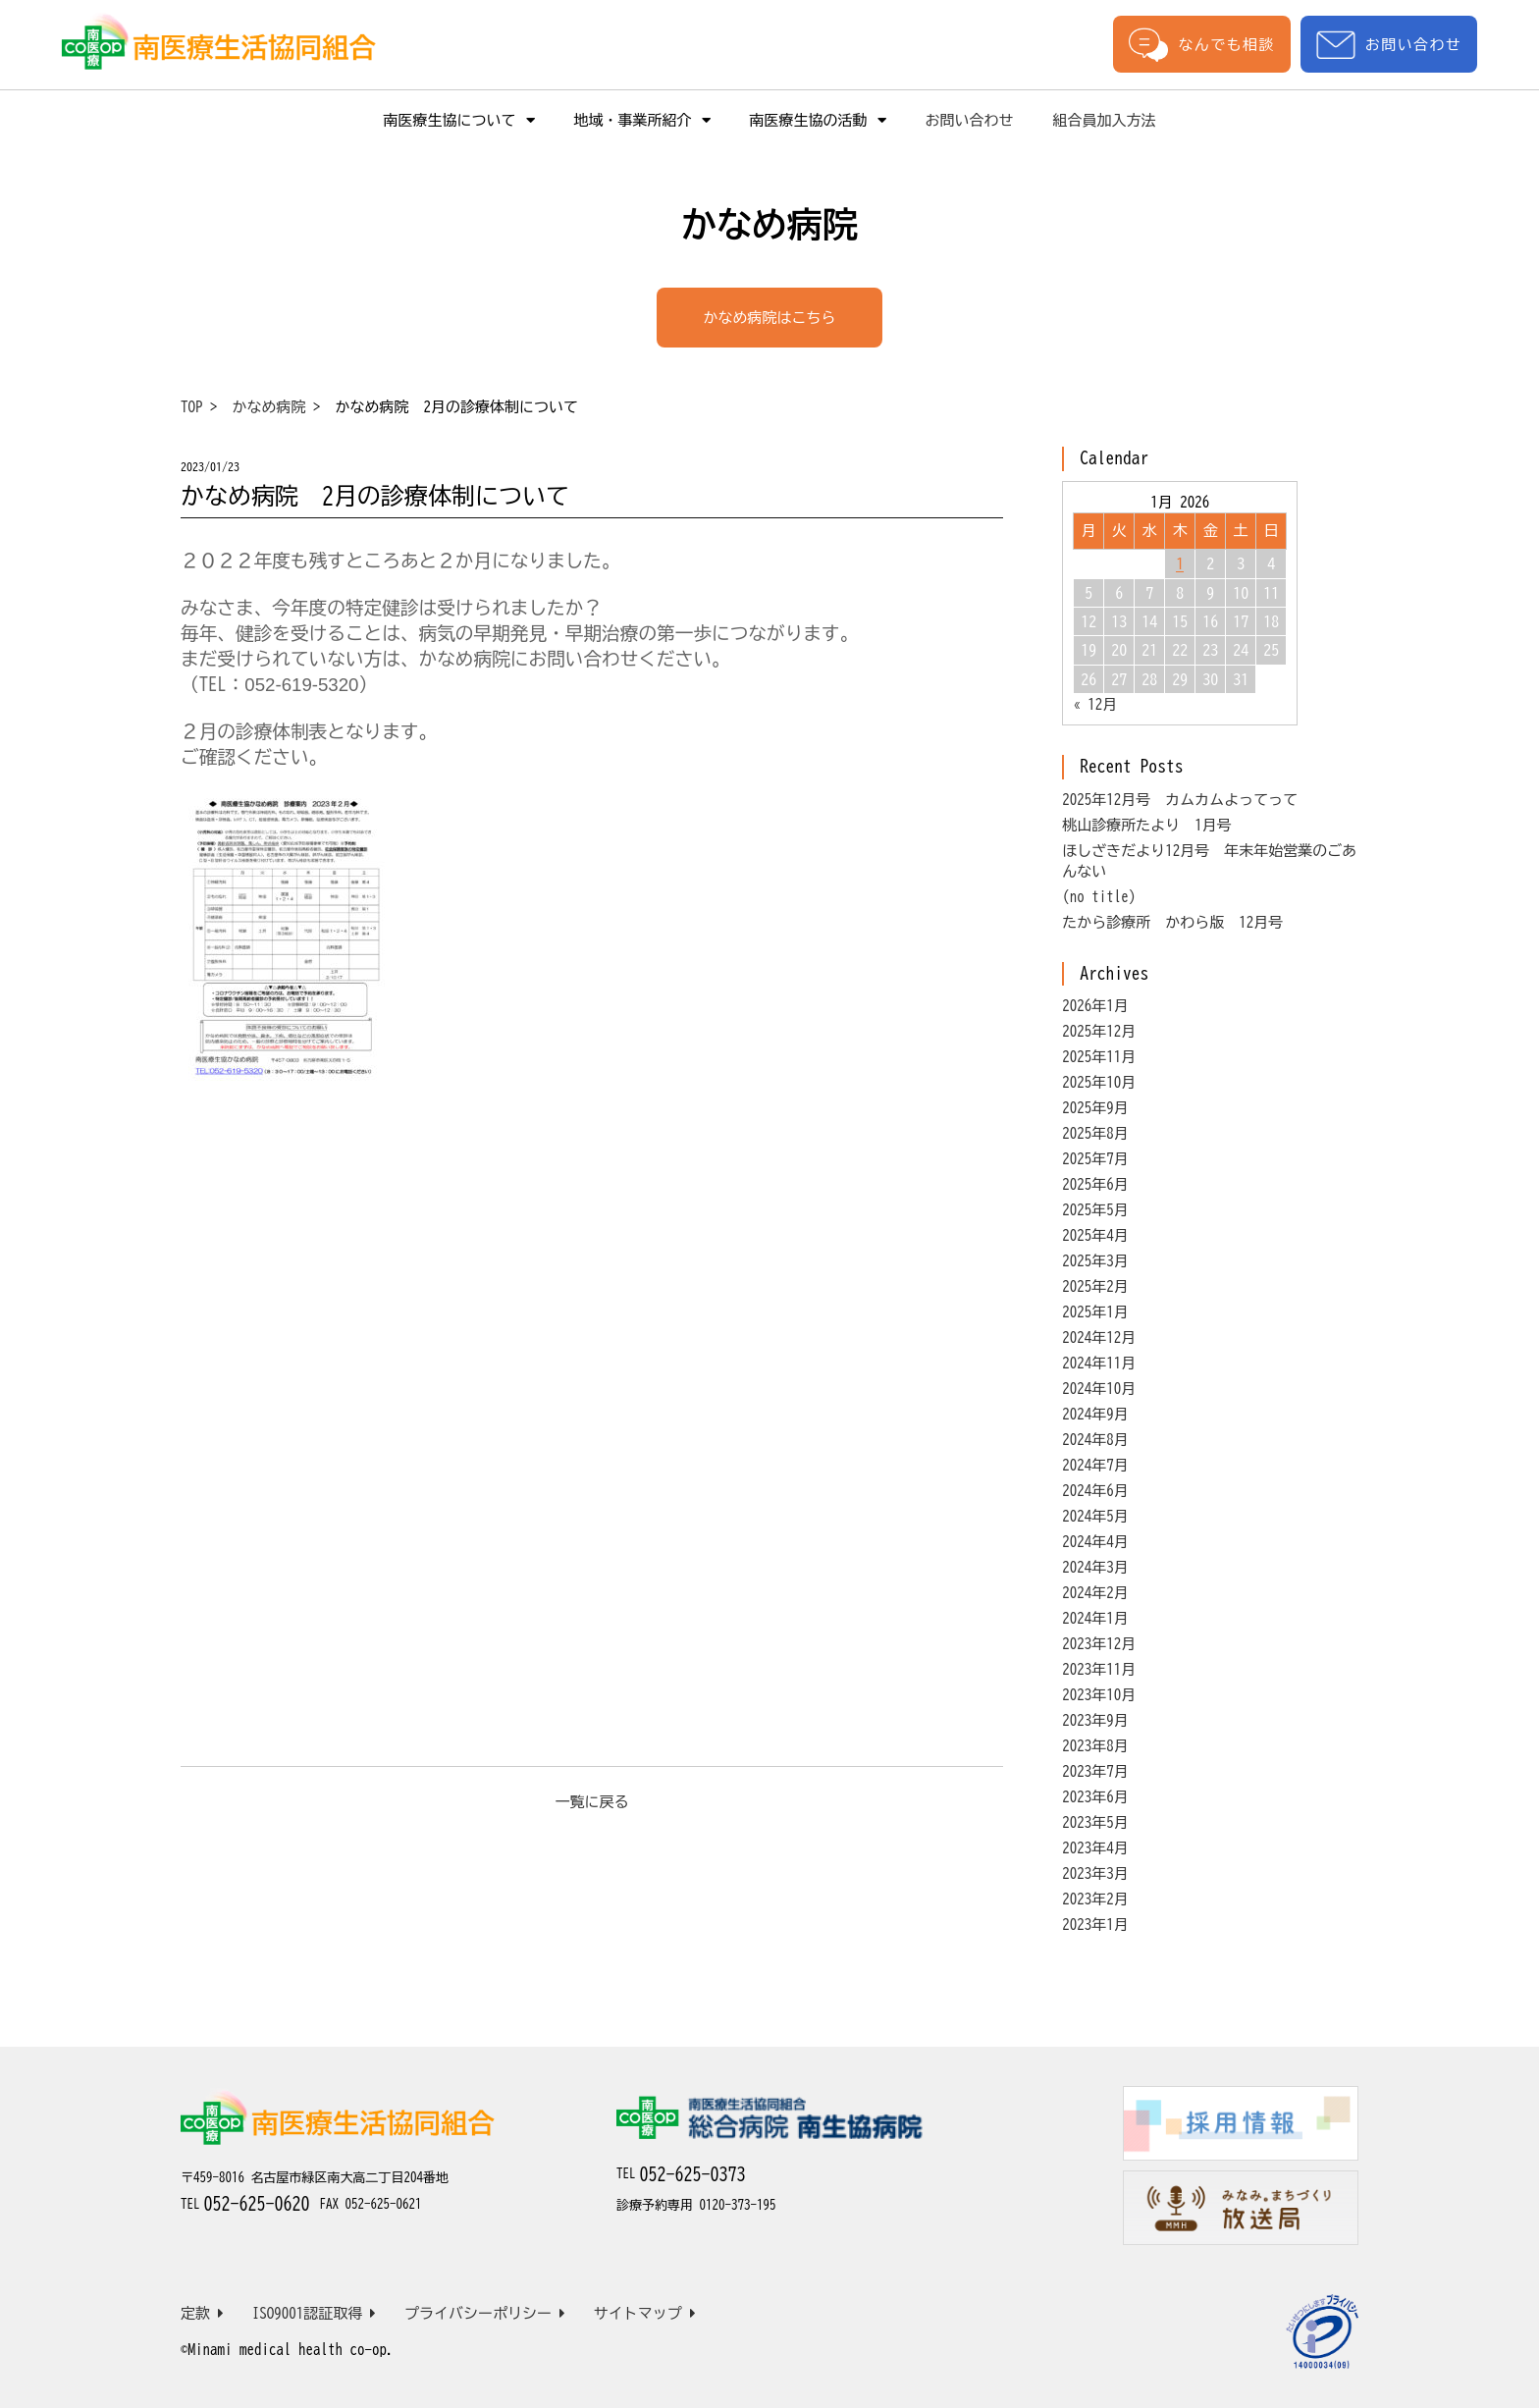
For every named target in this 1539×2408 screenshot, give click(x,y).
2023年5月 (1095, 1822)
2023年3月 (1095, 1873)
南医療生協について (459, 120)
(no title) (1099, 896)
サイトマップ (645, 2313)
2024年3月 (1095, 1567)
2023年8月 (1095, 1746)
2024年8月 (1095, 1439)
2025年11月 (1099, 1056)
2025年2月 (1095, 1286)
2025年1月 (1095, 1312)
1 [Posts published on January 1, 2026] (1180, 563)
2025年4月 (1095, 1235)
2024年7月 (1095, 1465)
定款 (202, 2313)
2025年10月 (1099, 1082)
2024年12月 (1099, 1337)
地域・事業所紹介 (642, 120)
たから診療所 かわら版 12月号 (1172, 922)
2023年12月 (1099, 1643)
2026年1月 (1095, 1005)
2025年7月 (1095, 1158)
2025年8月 (1095, 1133)
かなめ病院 (269, 407)
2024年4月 (1095, 1541)
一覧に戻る (592, 1801)
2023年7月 (1095, 1771)
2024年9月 (1095, 1414)
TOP (192, 407)
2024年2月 (1095, 1592)
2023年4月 (1095, 1848)
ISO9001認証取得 (314, 2313)
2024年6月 (1095, 1490)
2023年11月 (1099, 1669)
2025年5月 (1095, 1210)
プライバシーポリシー (484, 2313)
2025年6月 (1095, 1184)
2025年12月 (1099, 1031)
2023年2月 (1095, 1899)
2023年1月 (1095, 1924)
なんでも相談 (1201, 44)
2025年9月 (1095, 1107)
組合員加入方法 (1104, 120)
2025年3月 (1095, 1261)
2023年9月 (1095, 1720)
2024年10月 (1099, 1388)
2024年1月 (1095, 1618)
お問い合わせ (1388, 44)
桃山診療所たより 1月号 (1147, 825)
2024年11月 (1099, 1363)
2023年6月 (1095, 1797)
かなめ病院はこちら (770, 317)
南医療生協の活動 (818, 120)
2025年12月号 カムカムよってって (1180, 799)
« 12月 (1095, 704)
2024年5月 (1095, 1516)
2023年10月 (1099, 1694)
